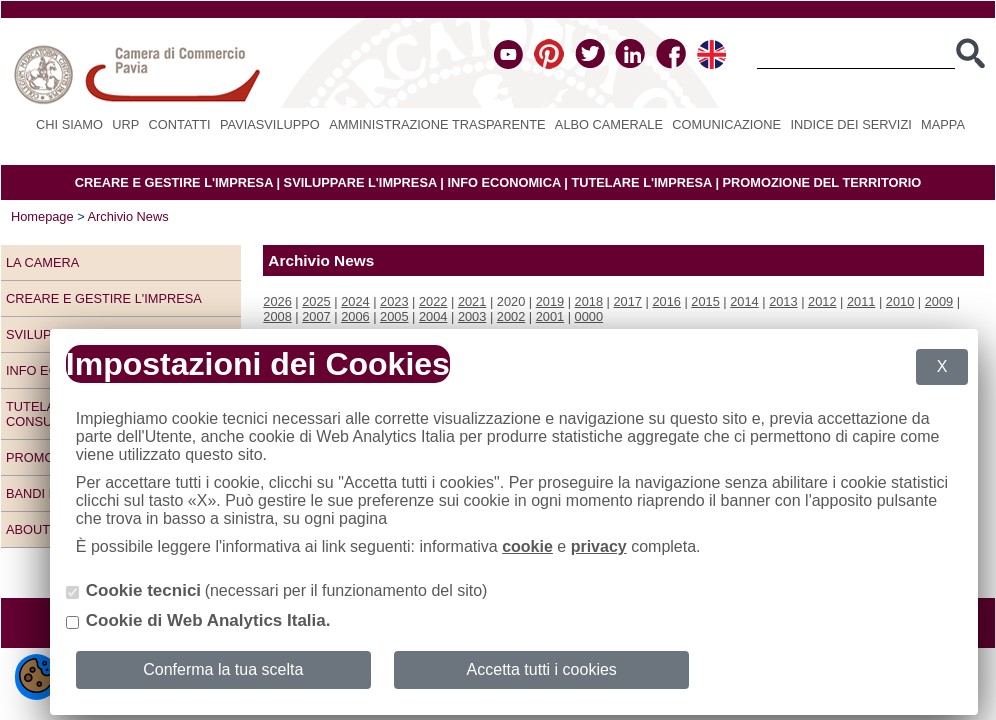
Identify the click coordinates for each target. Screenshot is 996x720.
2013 (783, 301)
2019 (550, 301)
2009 (939, 301)
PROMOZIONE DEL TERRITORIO (822, 182)
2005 (394, 316)
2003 (472, 316)
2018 (589, 301)
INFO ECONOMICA (503, 182)
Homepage (42, 216)
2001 (550, 316)
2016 (666, 301)
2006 (355, 316)
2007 (316, 316)
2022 (433, 301)
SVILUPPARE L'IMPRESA (360, 182)
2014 (744, 301)
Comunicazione (726, 124)
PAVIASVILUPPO (270, 124)
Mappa (943, 124)
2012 (822, 301)
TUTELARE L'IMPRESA (641, 182)
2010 (900, 301)
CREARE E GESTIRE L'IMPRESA (174, 182)
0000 (589, 316)
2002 (511, 316)
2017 (628, 301)
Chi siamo (69, 124)
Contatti (180, 124)
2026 (277, 301)
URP (125, 124)
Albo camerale (609, 124)
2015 (705, 301)
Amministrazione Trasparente (437, 124)
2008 (277, 316)
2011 (861, 301)
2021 (472, 301)
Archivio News (128, 216)
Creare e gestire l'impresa (104, 298)
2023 (394, 301)
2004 (433, 316)
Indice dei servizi (850, 124)
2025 (316, 301)
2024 (355, 301)
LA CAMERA (42, 262)
